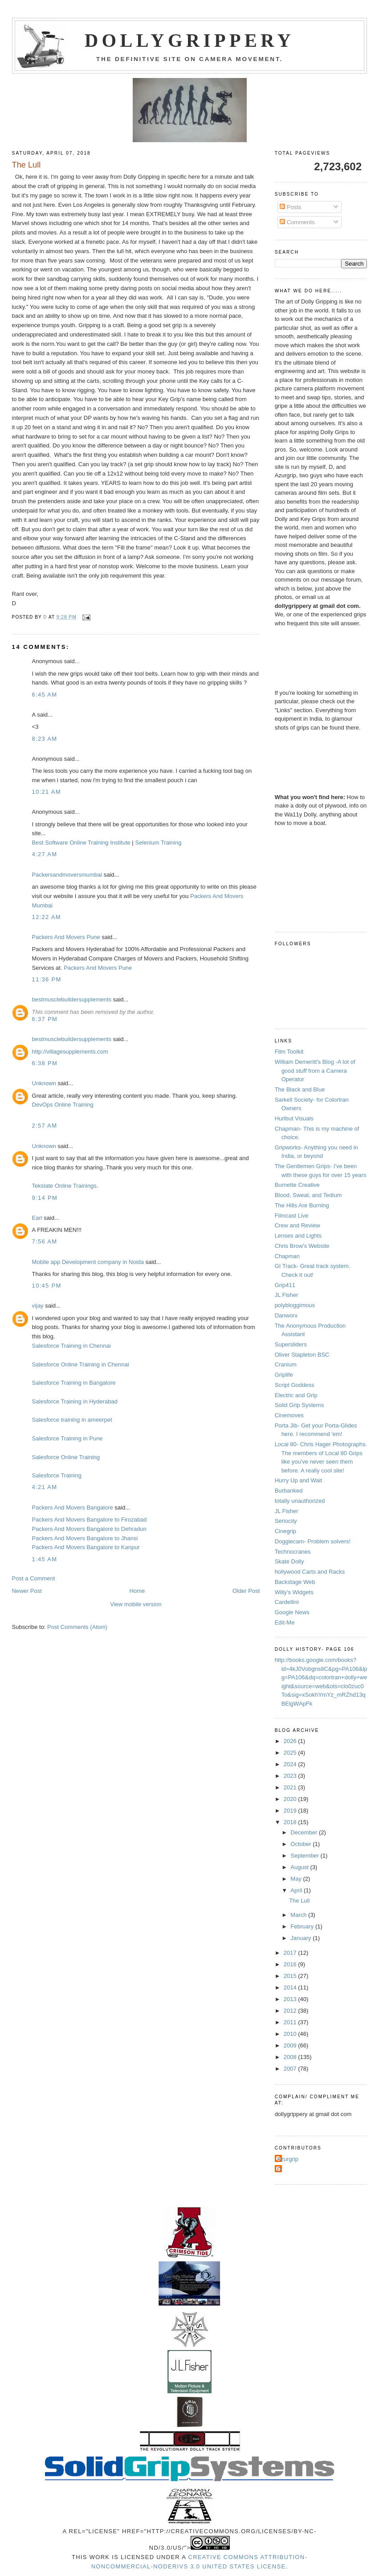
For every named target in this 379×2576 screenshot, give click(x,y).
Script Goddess (294, 1385)
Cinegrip (285, 1531)
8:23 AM (44, 738)
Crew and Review (297, 1225)
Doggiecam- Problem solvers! (313, 1541)
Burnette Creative (297, 1184)
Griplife (284, 1374)
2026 (291, 1741)
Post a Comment (33, 1578)
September (305, 1855)
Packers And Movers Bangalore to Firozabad (89, 1519)
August (300, 1867)
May (296, 1878)
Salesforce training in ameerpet (72, 1419)
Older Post (246, 1590)
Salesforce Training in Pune (67, 1438)
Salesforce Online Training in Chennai (80, 1364)
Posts (290, 207)
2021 (291, 1787)
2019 (291, 1810)
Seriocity (286, 1521)
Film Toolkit (289, 1051)
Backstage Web (295, 1582)
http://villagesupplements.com (70, 1051)
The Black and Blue (300, 1089)
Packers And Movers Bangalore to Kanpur (86, 1547)
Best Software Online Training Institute (81, 842)
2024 (291, 1764)
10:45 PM (46, 1285)
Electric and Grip (296, 1395)
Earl (37, 1217)
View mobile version (135, 1604)
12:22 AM (46, 917)
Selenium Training (158, 842)
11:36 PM (46, 979)
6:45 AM (44, 694)
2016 (291, 1964)
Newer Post (27, 1590)
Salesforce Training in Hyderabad (75, 1401)
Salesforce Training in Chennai (71, 1345)
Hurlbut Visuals (294, 1118)
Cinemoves (289, 1415)
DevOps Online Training (63, 1104)
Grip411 (285, 1285)
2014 (291, 1987)
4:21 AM (44, 1487)
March (299, 1914)
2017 (291, 1952)
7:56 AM (44, 1241)
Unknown (44, 1083)
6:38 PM (45, 1063)
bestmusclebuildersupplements (71, 999)
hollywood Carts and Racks (310, 1571)
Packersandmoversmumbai (67, 874)
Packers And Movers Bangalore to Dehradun (89, 1529)
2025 (291, 1752)
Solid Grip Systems (299, 1405)
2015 (291, 1976)
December (304, 1832)
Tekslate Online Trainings (64, 1185)
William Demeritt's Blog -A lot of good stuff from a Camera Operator (315, 1070)
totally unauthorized (300, 1500)
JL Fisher (286, 1295)
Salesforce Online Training (66, 1457)
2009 (291, 2045)
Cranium (286, 1364)
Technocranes (293, 1551)
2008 (291, 2057)
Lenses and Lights (298, 1235)
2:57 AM (44, 1125)
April (297, 1890)
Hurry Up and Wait (298, 1480)
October (301, 1844)
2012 (291, 2010)
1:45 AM (44, 1559)
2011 (291, 2022)
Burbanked (289, 1490)
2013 (291, 1999)
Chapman (287, 1256)
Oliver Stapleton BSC (302, 1354)
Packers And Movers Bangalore (72, 1507)
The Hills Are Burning (302, 1205)
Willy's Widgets (294, 1592)
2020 (291, 1799)
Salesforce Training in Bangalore (74, 1382)
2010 (291, 2033)
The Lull (299, 1900)
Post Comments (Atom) (77, 1627)
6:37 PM (45, 1019)
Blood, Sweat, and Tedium (308, 1195)
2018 (291, 1822)
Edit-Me (285, 1622)
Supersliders (291, 1344)
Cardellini (287, 1602)
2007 (291, 2068)
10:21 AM (46, 791)
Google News (292, 1612)
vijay (38, 1305)
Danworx (286, 1315)
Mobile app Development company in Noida (88, 1262)
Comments (297, 222)
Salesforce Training (57, 1475)
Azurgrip (287, 2159)
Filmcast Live (292, 1215)
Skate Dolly (289, 1561)
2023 (291, 1775)
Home (137, 1590)
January (301, 1938)
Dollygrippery (189, 40)
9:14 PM (45, 1197)
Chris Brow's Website (302, 1246)
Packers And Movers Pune (66, 937)
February (302, 1926)
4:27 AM (44, 854)
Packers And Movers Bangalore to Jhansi (85, 1538)
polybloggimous (295, 1305)
